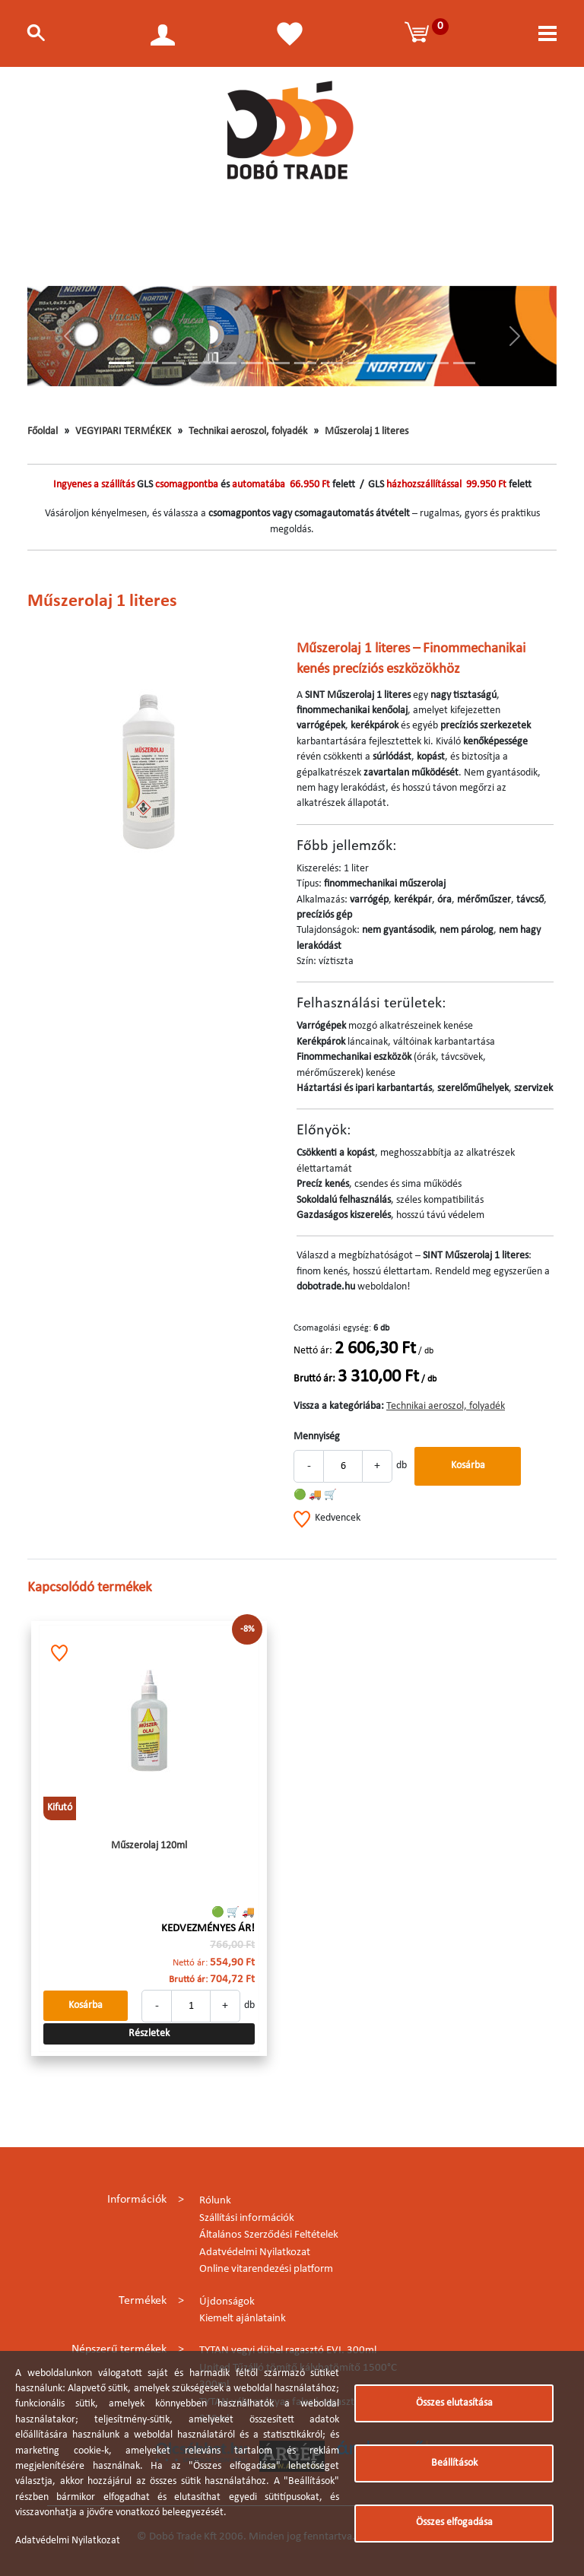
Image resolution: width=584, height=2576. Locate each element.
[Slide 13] (438, 363)
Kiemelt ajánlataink (242, 2318)
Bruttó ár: (314, 1379)
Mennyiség (317, 1437)
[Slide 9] (332, 363)
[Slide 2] (146, 363)
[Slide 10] (359, 363)
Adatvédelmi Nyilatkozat (254, 2252)
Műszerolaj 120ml (149, 1846)
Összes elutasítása (454, 2403)
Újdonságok (227, 2302)
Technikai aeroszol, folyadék (248, 431)
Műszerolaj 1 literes (366, 431)
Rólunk (215, 2200)
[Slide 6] (252, 363)
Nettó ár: (313, 1351)
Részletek (149, 2033)
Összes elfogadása (454, 2522)
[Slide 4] (200, 363)
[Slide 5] (226, 363)
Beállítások (454, 2463)
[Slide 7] (279, 363)
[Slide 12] (411, 363)
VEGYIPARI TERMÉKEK (123, 431)
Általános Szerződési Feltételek (268, 2235)
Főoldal (42, 431)
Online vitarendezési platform (266, 2269)
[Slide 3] (173, 363)
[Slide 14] (464, 363)
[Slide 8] (305, 363)
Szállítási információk (246, 2218)
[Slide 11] (384, 363)
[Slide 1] (120, 363)
